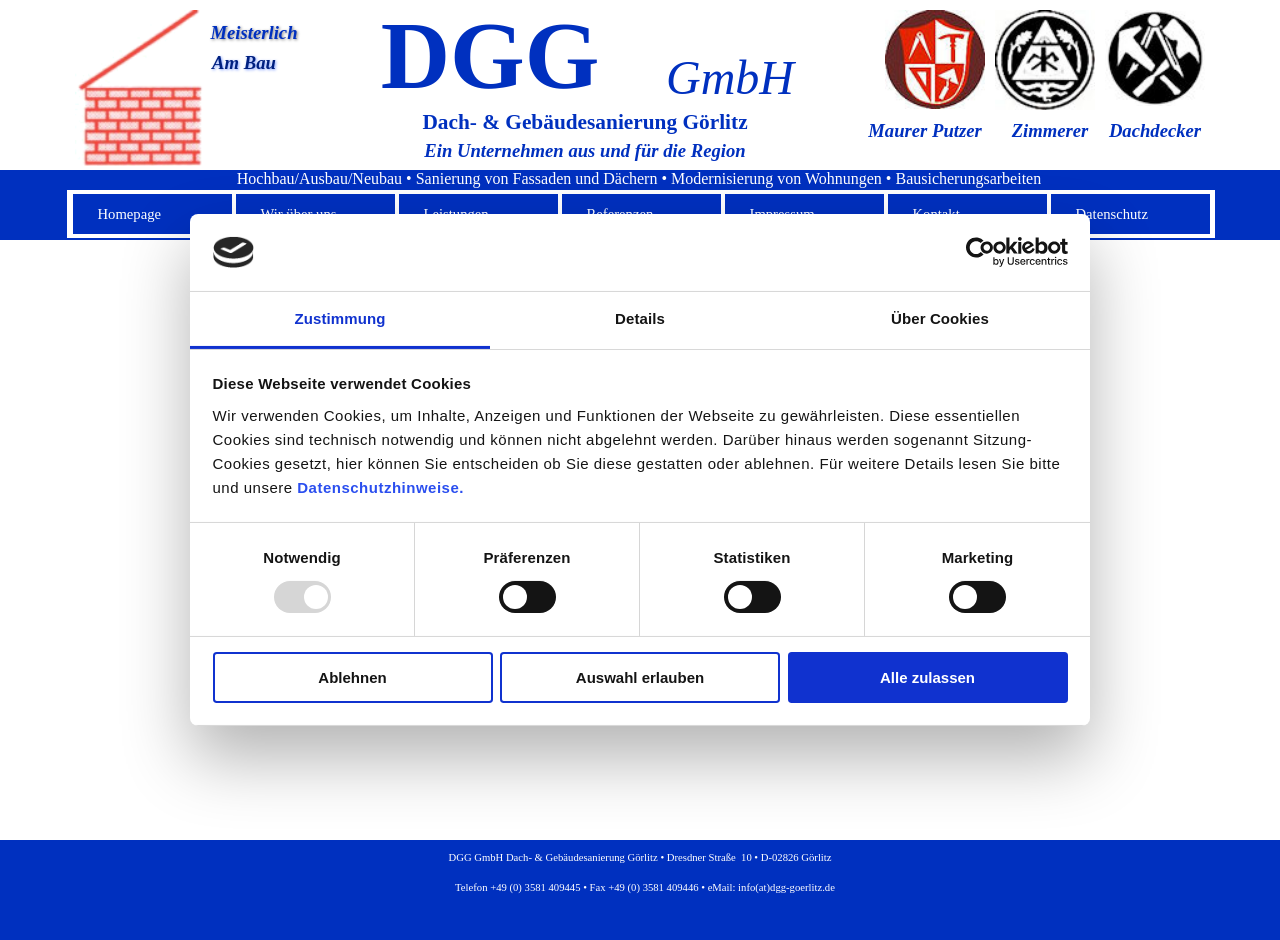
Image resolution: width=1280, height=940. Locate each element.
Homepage (129, 214)
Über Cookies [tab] (940, 318)
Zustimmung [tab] (340, 318)
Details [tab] (640, 318)
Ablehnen (352, 677)
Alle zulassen (927, 677)
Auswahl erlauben (640, 677)
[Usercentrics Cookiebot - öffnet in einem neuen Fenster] (980, 252)
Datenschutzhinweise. (380, 487)
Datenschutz (1112, 214)
